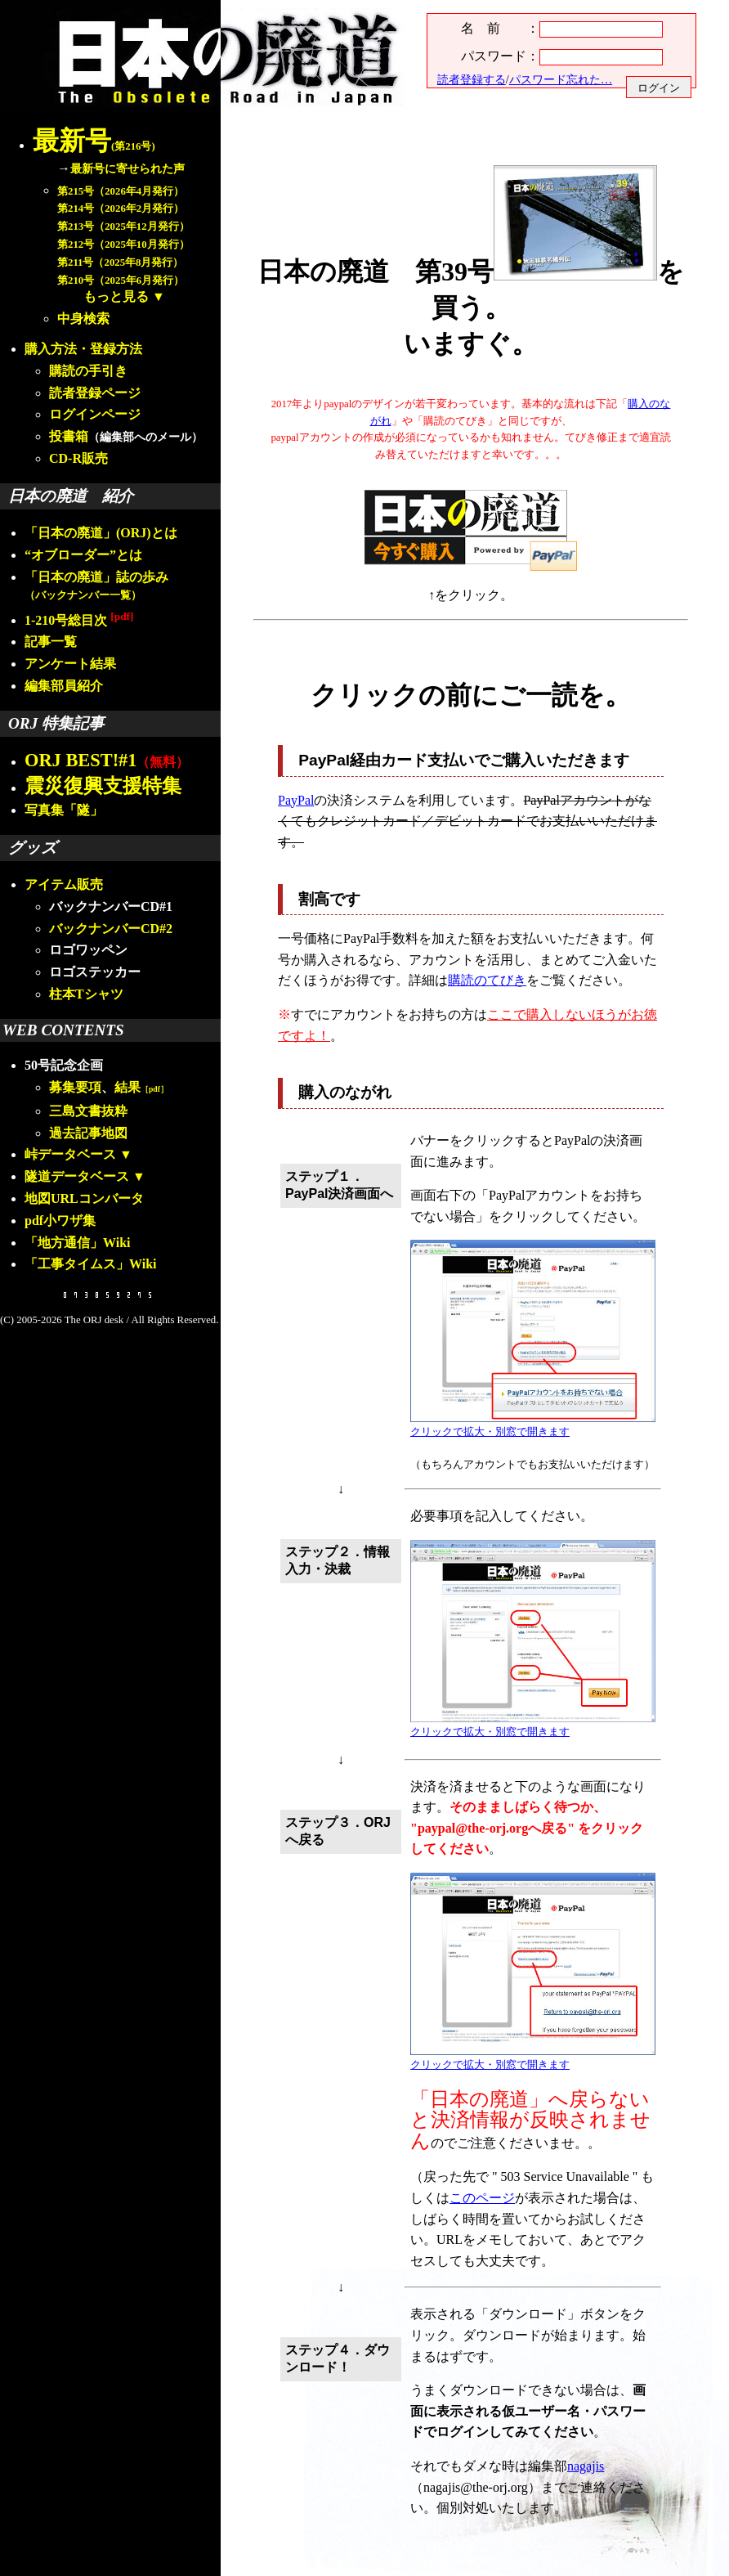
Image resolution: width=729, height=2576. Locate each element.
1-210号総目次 (79, 620)
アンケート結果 (70, 664)
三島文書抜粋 (88, 1111)
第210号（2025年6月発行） (120, 280)
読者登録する (471, 79)
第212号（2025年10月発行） (123, 244)
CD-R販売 (78, 458)
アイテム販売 (64, 884)
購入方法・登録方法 (83, 349)
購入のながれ (344, 1092)
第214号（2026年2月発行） (120, 208)
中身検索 (83, 318)
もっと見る (116, 296)
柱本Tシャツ (86, 994)
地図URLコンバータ (84, 1198)
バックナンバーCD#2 (110, 929)
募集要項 (75, 1087)
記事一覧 (51, 641)
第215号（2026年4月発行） (120, 191)
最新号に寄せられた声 (127, 168)
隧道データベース (77, 1176)
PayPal (296, 800)
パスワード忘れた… (560, 79)
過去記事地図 (88, 1133)
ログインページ (95, 414)
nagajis (585, 2466)
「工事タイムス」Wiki (91, 1264)
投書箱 (68, 436)
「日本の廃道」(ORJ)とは (101, 533)
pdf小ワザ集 (60, 1220)
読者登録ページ (95, 393)
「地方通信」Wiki (78, 1243)
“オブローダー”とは (83, 555)
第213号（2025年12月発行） (123, 226)
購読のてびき (487, 980)
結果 (141, 1087)
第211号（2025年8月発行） (120, 262)
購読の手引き (88, 371)
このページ (482, 2198)
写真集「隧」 (64, 810)
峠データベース (70, 1154)
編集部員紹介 (64, 686)
